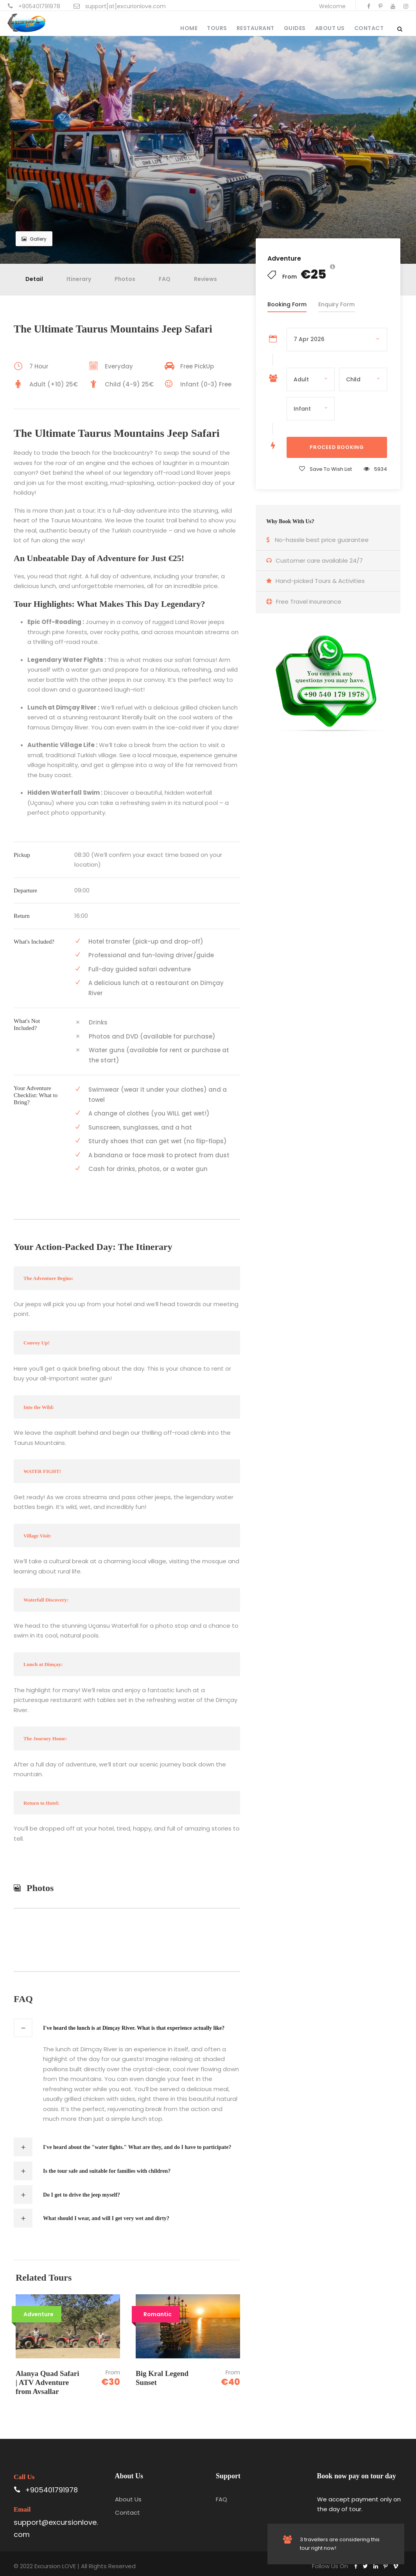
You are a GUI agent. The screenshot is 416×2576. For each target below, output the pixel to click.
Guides (295, 28)
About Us (330, 28)
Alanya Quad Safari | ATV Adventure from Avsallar (47, 2382)
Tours (217, 28)
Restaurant (255, 28)
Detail (34, 279)
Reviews (205, 279)
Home (188, 28)
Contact (369, 28)
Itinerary (78, 279)
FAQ (164, 279)
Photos (125, 279)
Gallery (34, 239)
